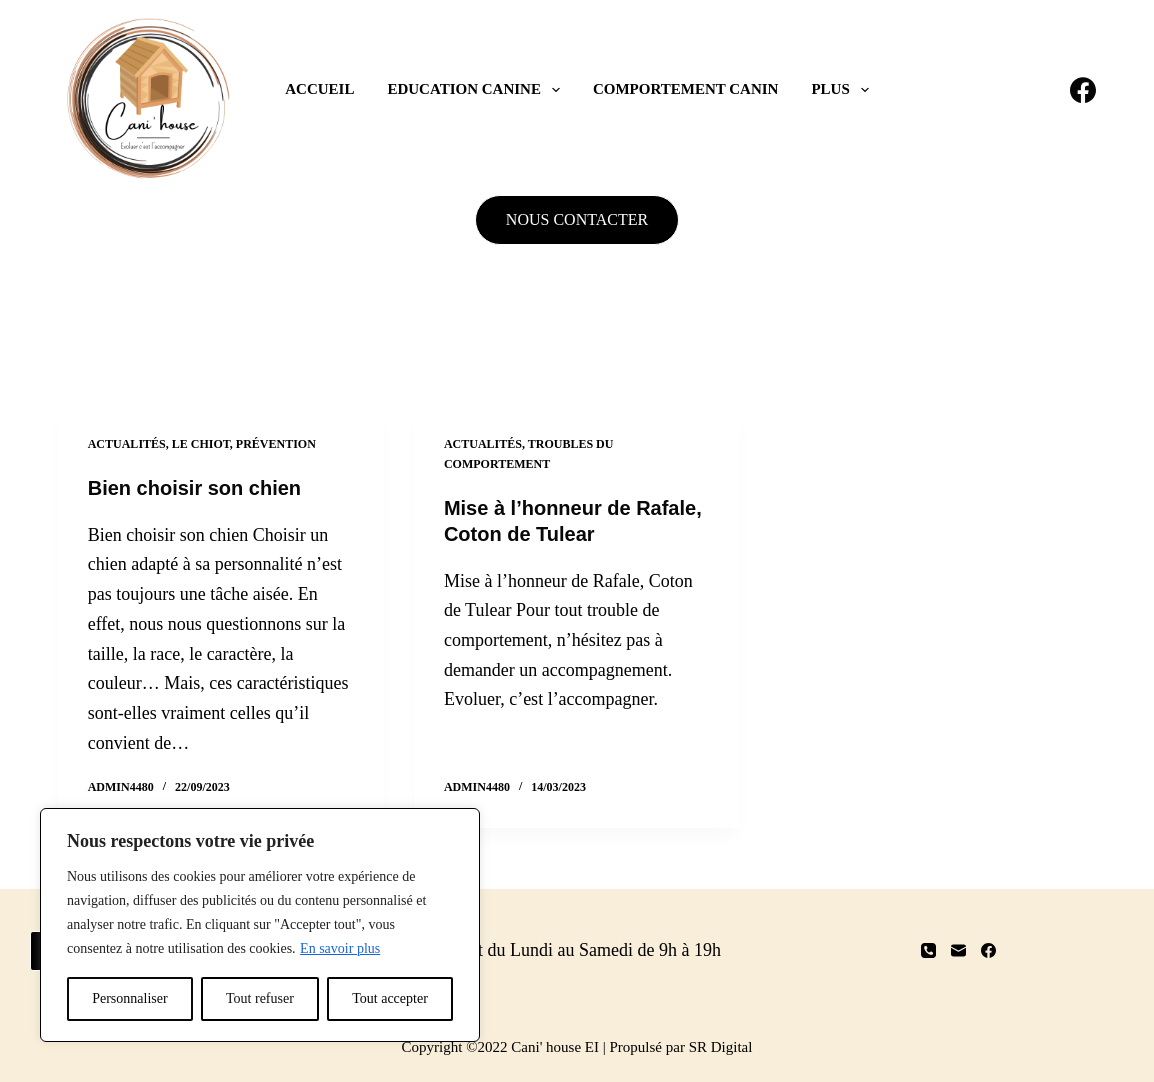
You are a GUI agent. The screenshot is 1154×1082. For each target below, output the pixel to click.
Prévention (276, 444)
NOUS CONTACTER (577, 219)
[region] (260, 925)
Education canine (477, 90)
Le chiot (201, 444)
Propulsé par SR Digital (681, 1047)
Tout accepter (390, 998)
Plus (843, 90)
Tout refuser (260, 998)
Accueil (319, 89)
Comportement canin (685, 89)
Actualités (127, 444)
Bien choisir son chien (194, 488)
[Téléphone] (928, 950)
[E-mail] (958, 950)
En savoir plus (340, 948)
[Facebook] (1083, 90)
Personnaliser (129, 998)
